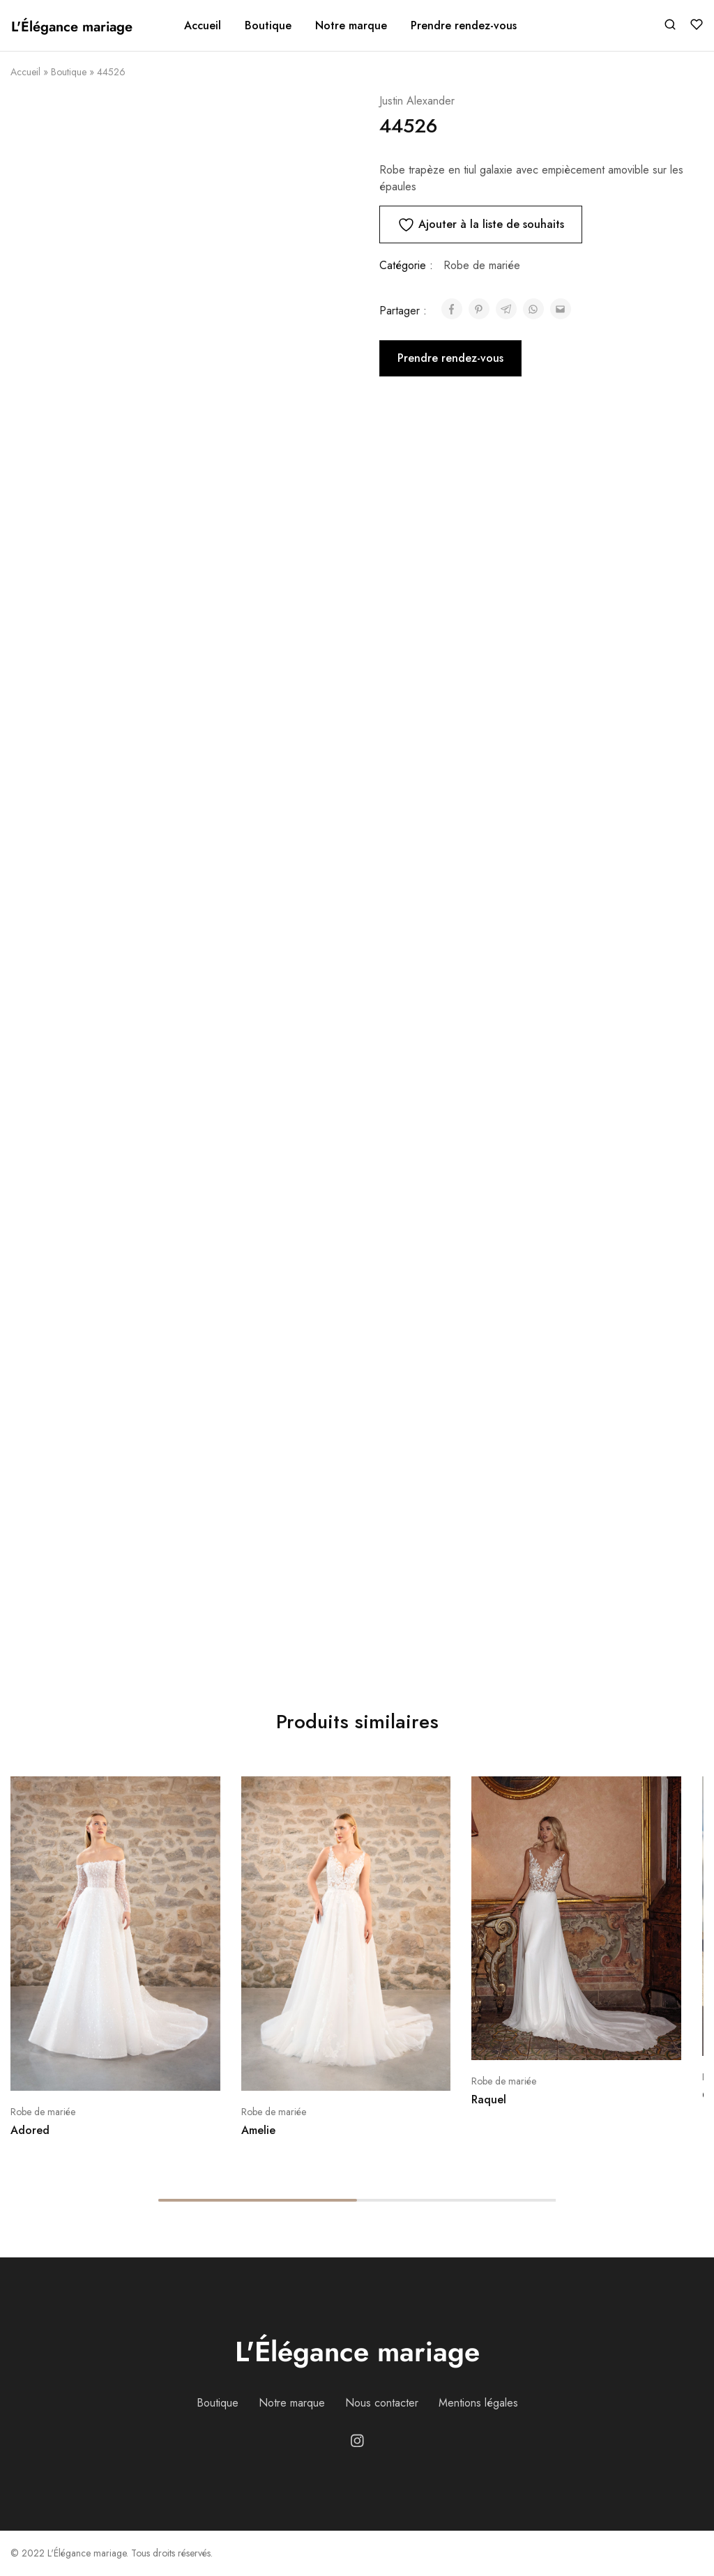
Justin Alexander (417, 101)
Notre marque (351, 25)
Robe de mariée (481, 265)
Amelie (258, 2130)
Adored (30, 2130)
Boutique (68, 72)
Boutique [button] (268, 25)
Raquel (488, 2099)
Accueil (202, 25)
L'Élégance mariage (357, 2351)
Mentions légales (478, 2403)
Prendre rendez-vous (464, 25)
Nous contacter (381, 2403)
